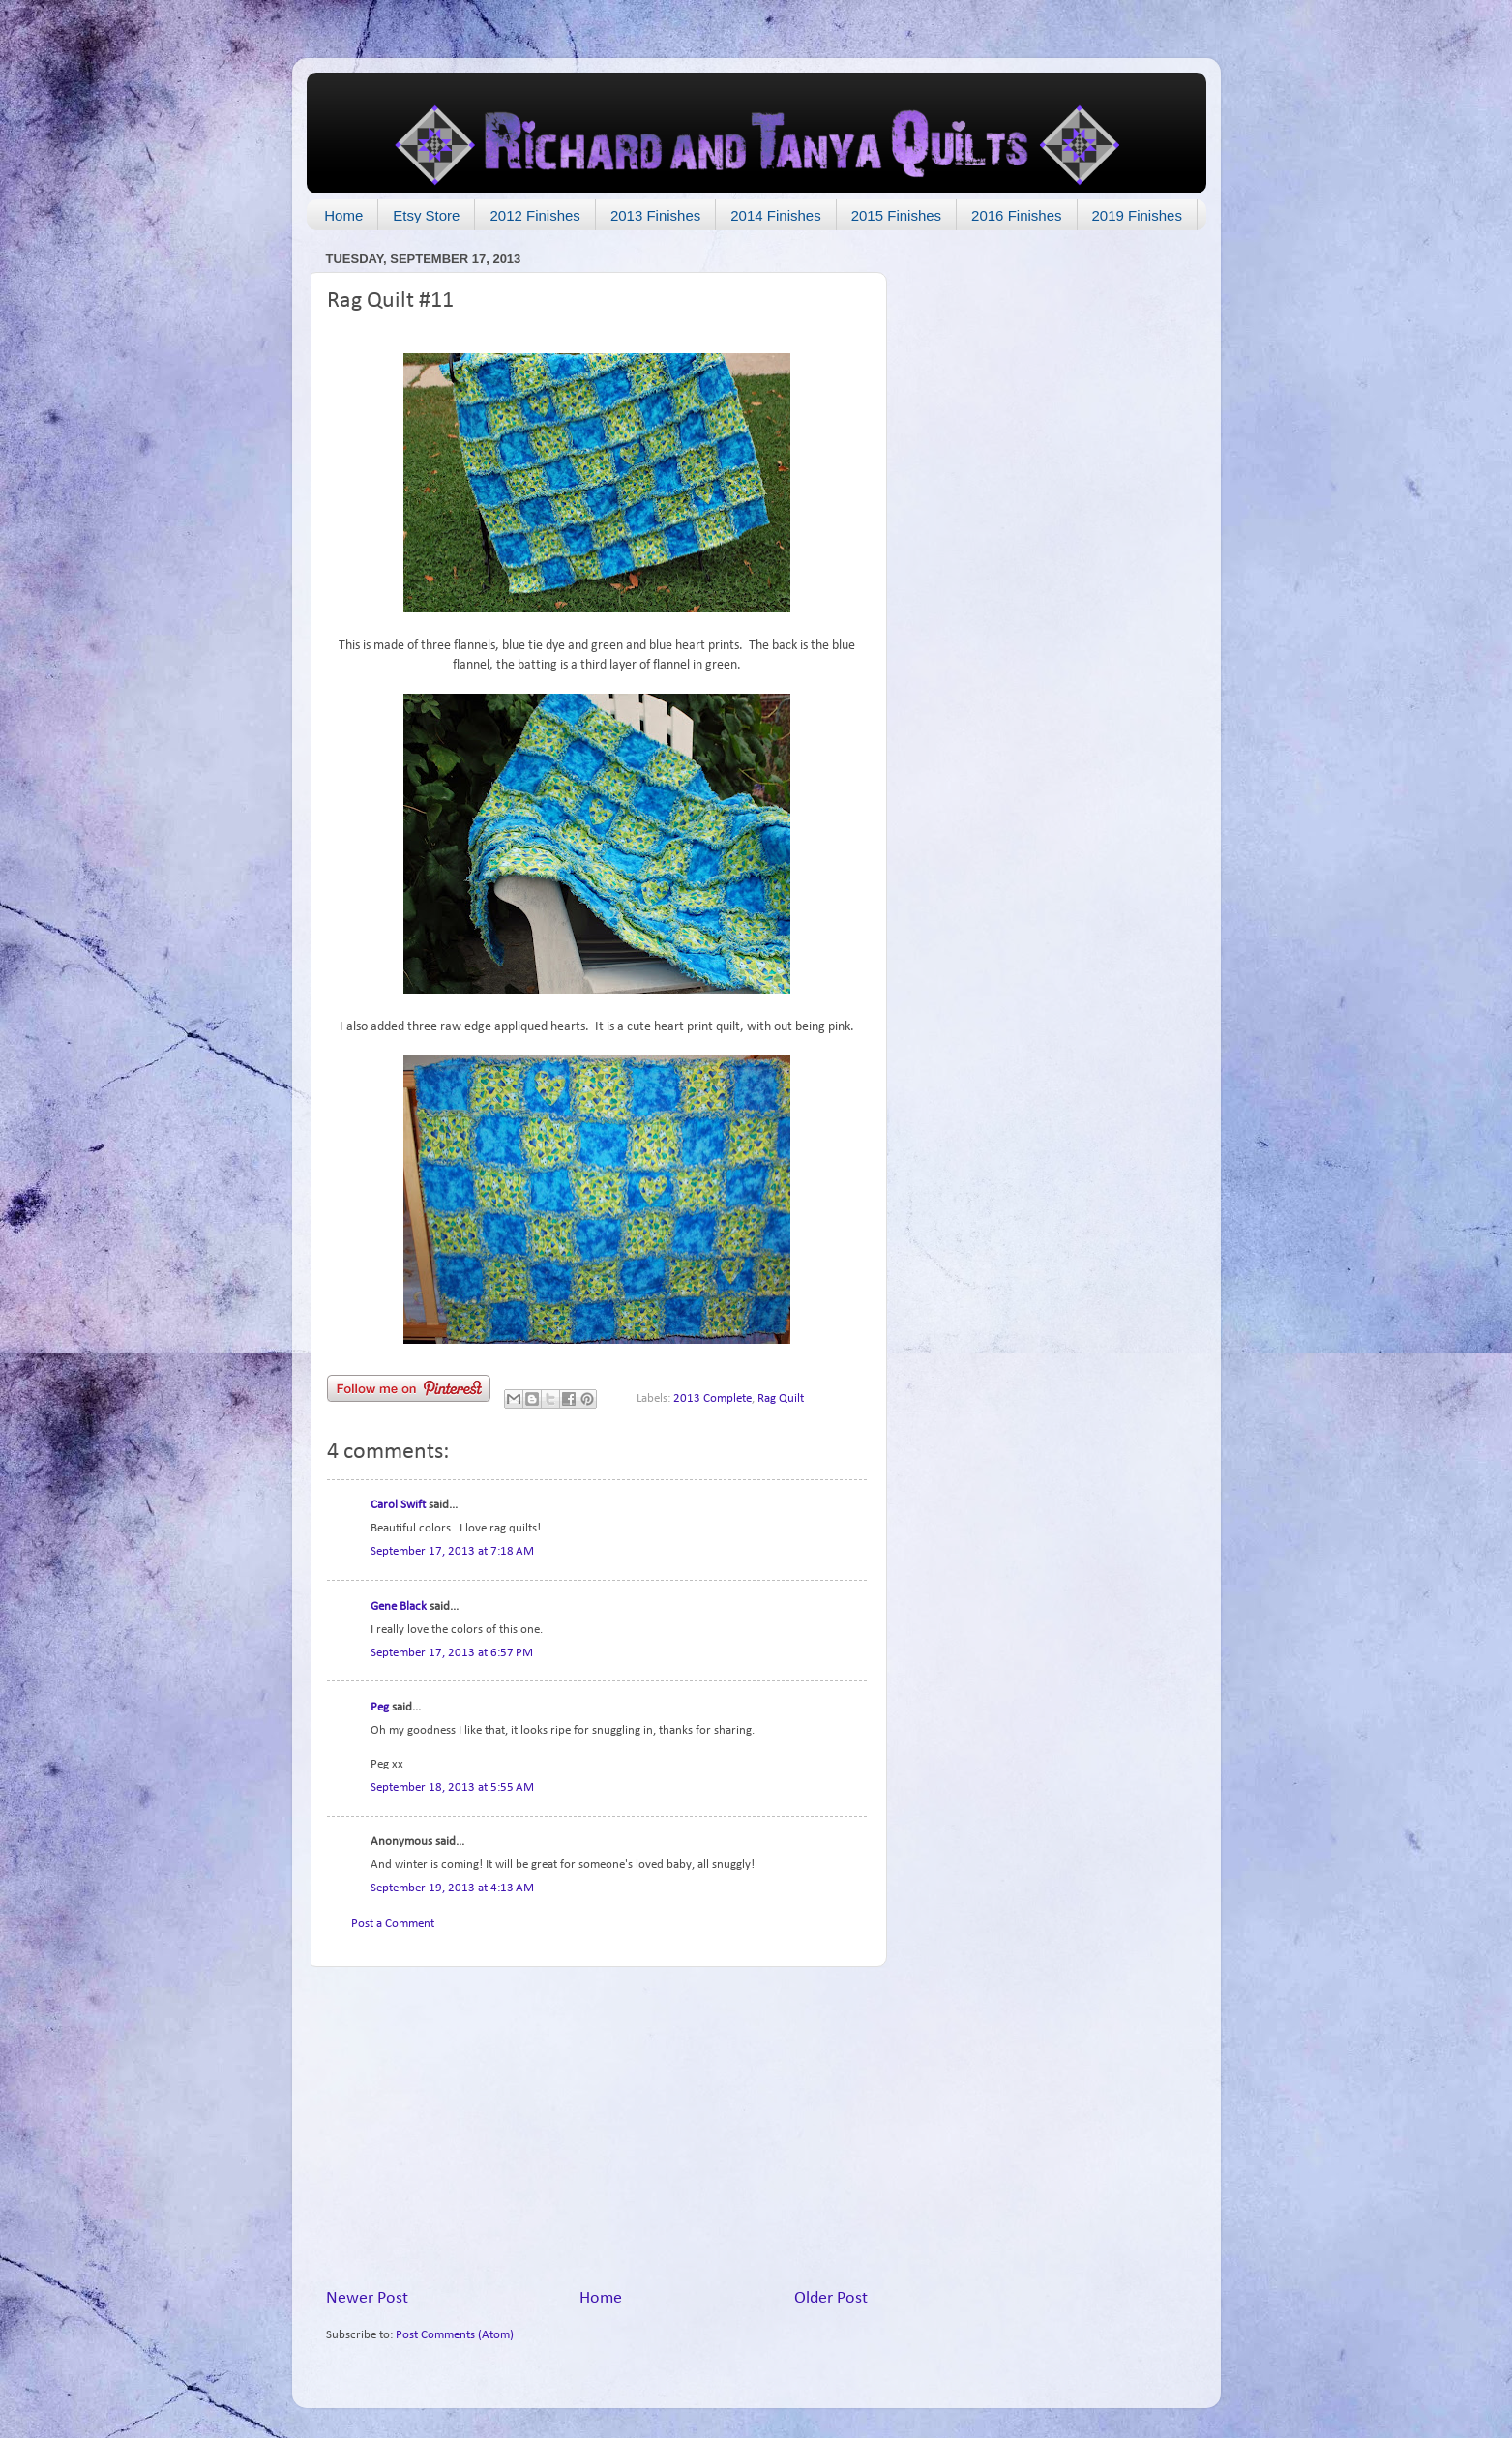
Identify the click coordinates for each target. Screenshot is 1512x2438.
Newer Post (367, 2298)
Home (343, 215)
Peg (380, 1707)
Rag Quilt (780, 1399)
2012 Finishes (534, 215)
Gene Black (399, 1607)
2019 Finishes (1137, 215)
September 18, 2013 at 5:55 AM (452, 1788)
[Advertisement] (596, 2127)
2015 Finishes (896, 215)
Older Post (831, 2298)
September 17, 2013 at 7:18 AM (452, 1552)
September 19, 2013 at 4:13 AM (452, 1888)
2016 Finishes (1016, 215)
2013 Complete (712, 1399)
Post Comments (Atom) (455, 2335)
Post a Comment (392, 1924)
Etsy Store (426, 215)
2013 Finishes (655, 215)
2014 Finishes (775, 215)
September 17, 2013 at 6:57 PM (452, 1653)
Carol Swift (398, 1505)
